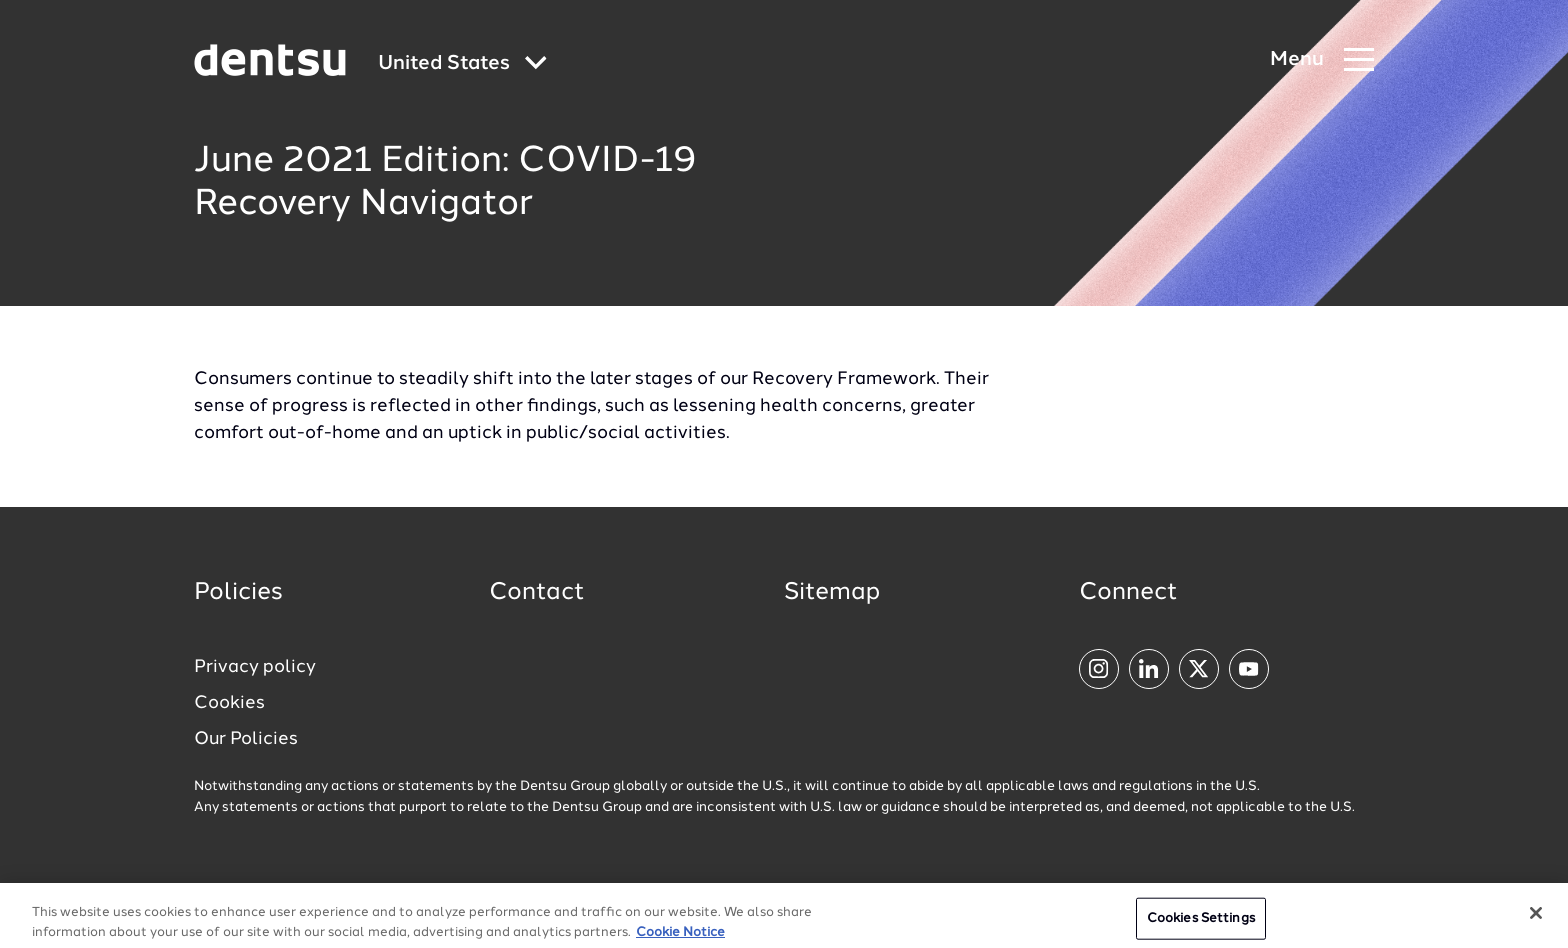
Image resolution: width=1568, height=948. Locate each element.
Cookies (229, 703)
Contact (537, 593)
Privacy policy (255, 667)
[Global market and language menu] (462, 64)
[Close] (1536, 920)
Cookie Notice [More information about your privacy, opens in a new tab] (680, 938)
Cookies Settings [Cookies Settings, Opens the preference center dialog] (1201, 925)
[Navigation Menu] (1322, 60)
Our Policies (246, 739)
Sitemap (832, 593)
